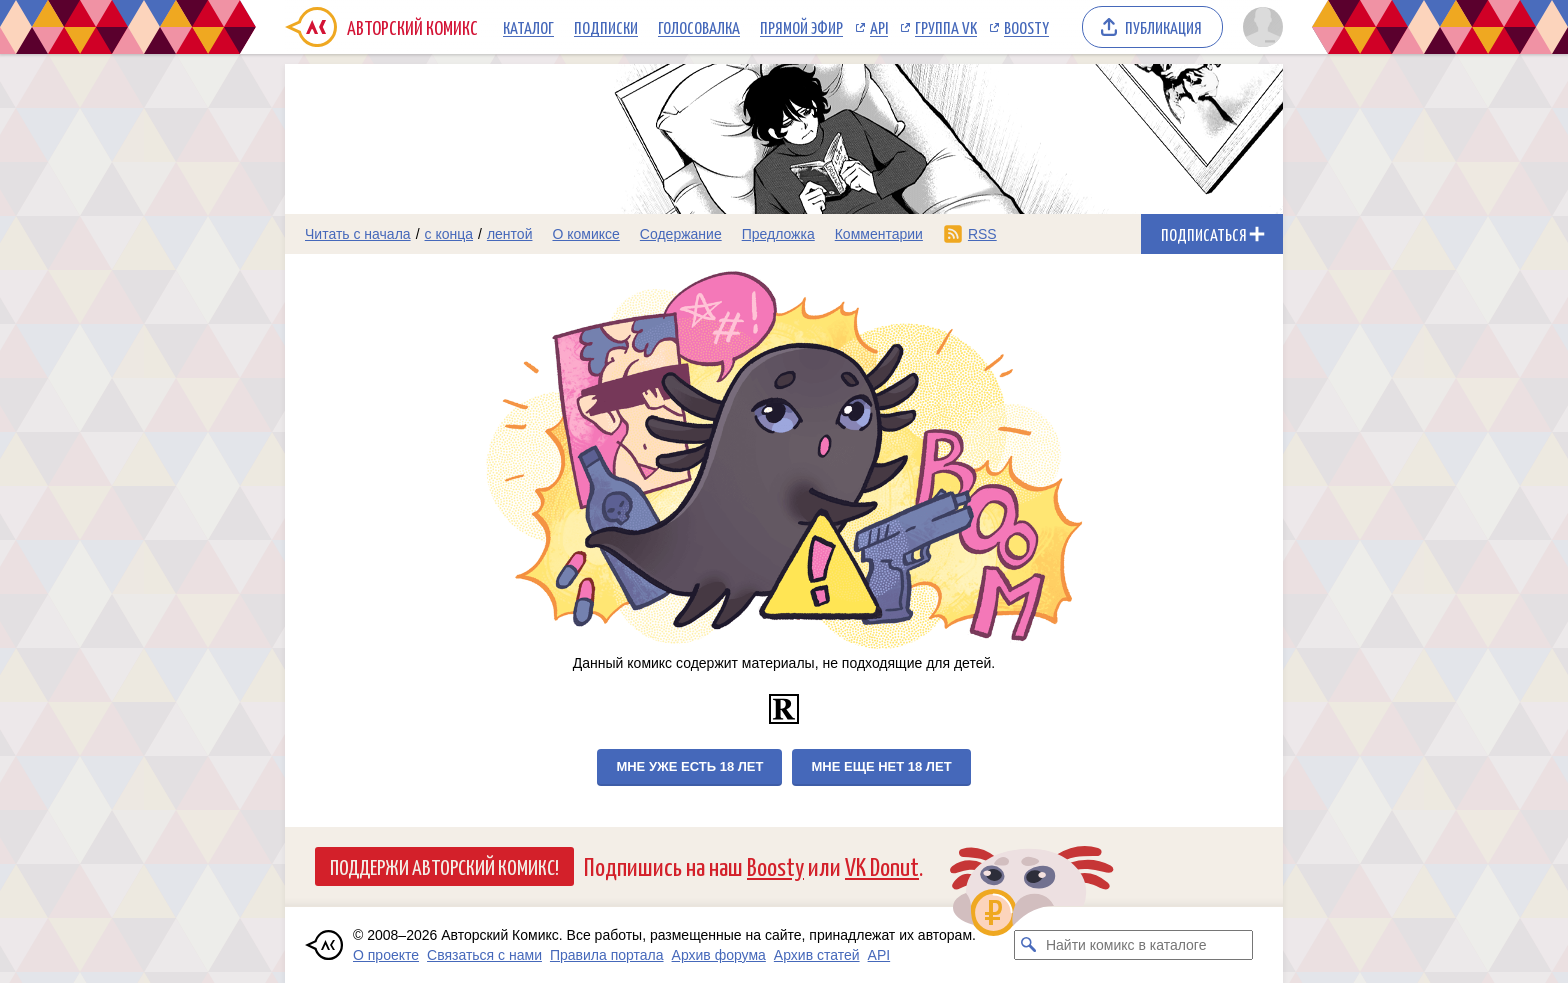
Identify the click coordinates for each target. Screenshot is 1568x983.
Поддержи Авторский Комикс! (444, 866)
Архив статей (817, 955)
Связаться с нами (484, 955)
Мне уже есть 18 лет (689, 766)
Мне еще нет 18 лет (881, 766)
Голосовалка (699, 27)
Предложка (778, 234)
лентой (510, 234)
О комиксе (585, 234)
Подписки (606, 27)
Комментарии (879, 234)
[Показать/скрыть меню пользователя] (1259, 27)
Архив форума (719, 955)
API (879, 27)
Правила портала (607, 955)
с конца (449, 234)
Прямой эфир (801, 27)
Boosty (1026, 27)
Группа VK (946, 27)
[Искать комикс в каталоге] (1029, 945)
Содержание (681, 234)
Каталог (528, 27)
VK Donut (882, 865)
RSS (982, 234)
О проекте (386, 955)
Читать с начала (358, 234)
